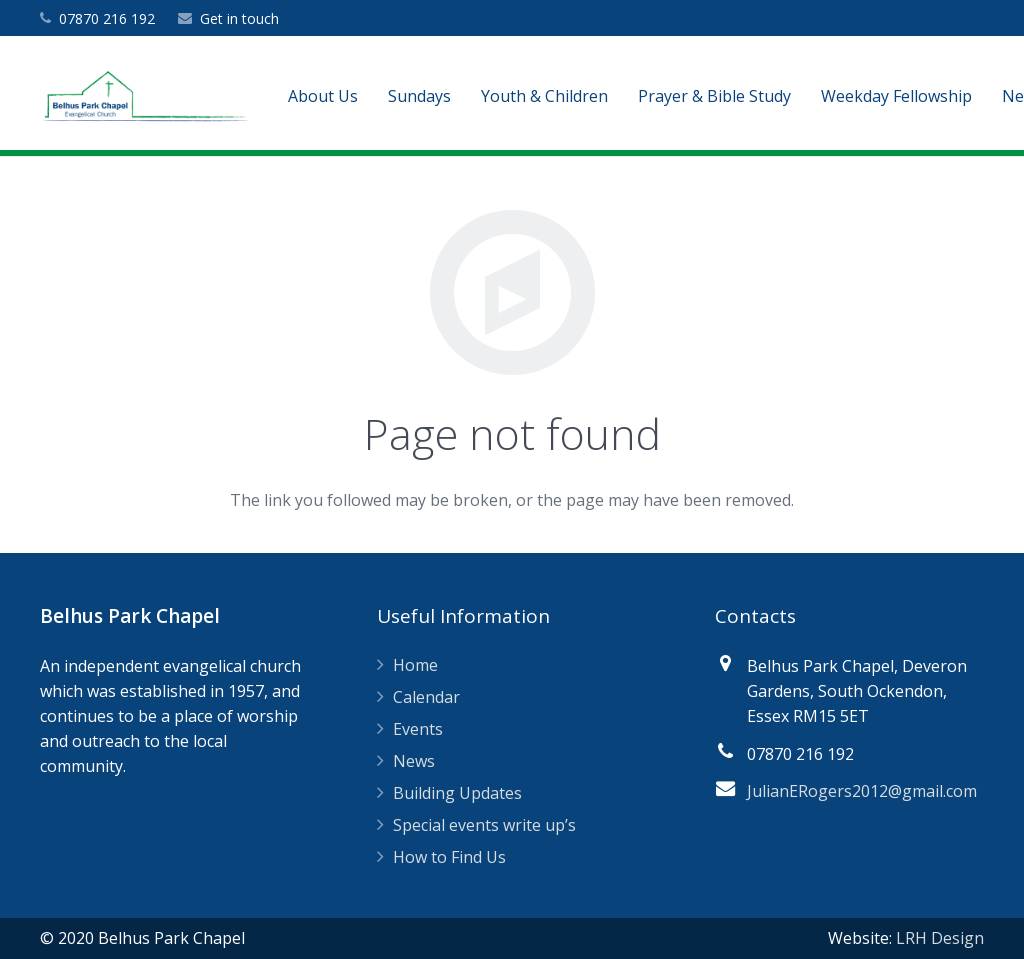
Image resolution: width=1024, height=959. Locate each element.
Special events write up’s (484, 825)
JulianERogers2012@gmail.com (862, 791)
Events (418, 729)
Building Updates (457, 793)
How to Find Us (449, 857)
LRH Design (940, 938)
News (414, 761)
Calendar (426, 697)
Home (415, 665)
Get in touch (239, 18)
